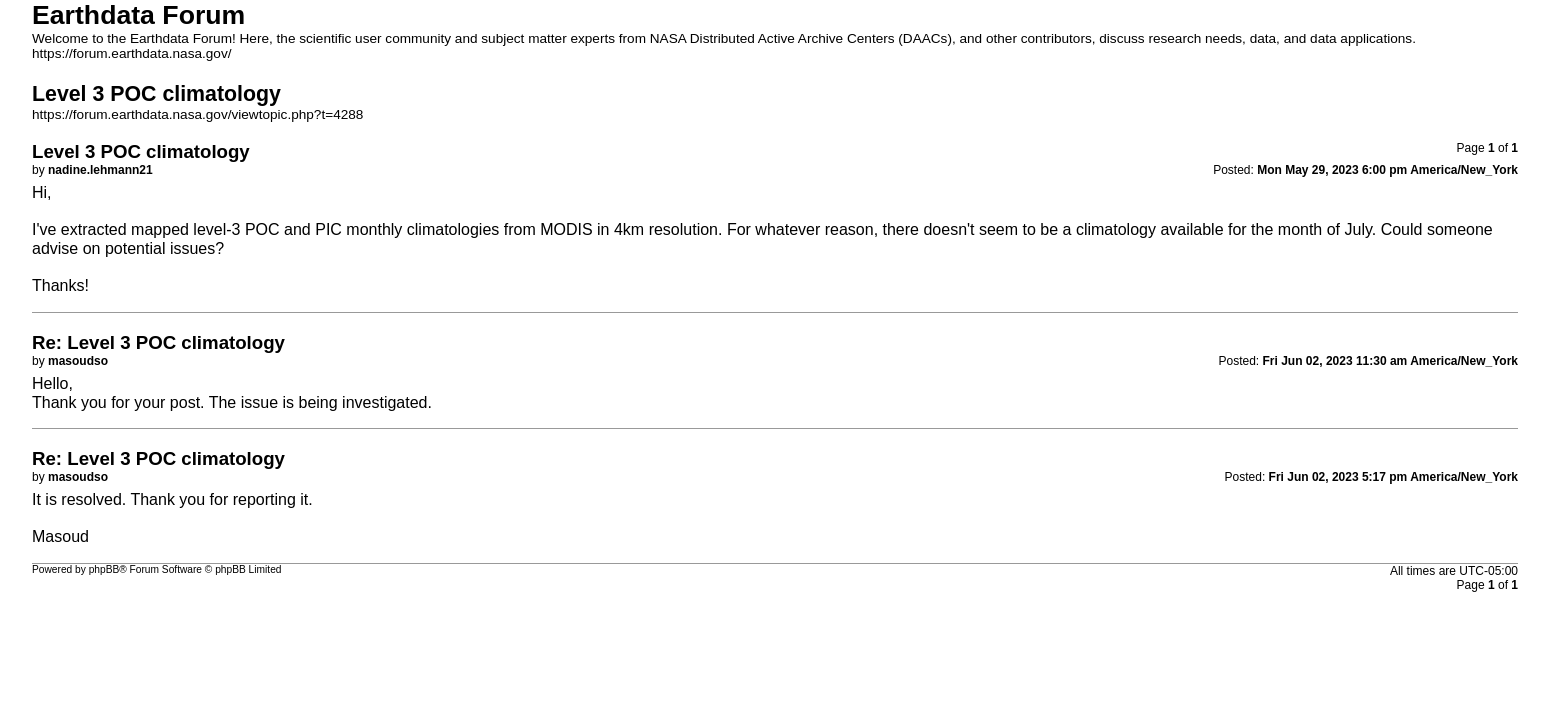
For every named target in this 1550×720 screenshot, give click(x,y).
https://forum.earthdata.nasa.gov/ (132, 53)
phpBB (104, 569)
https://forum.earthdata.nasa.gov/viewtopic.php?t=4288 (197, 114)
